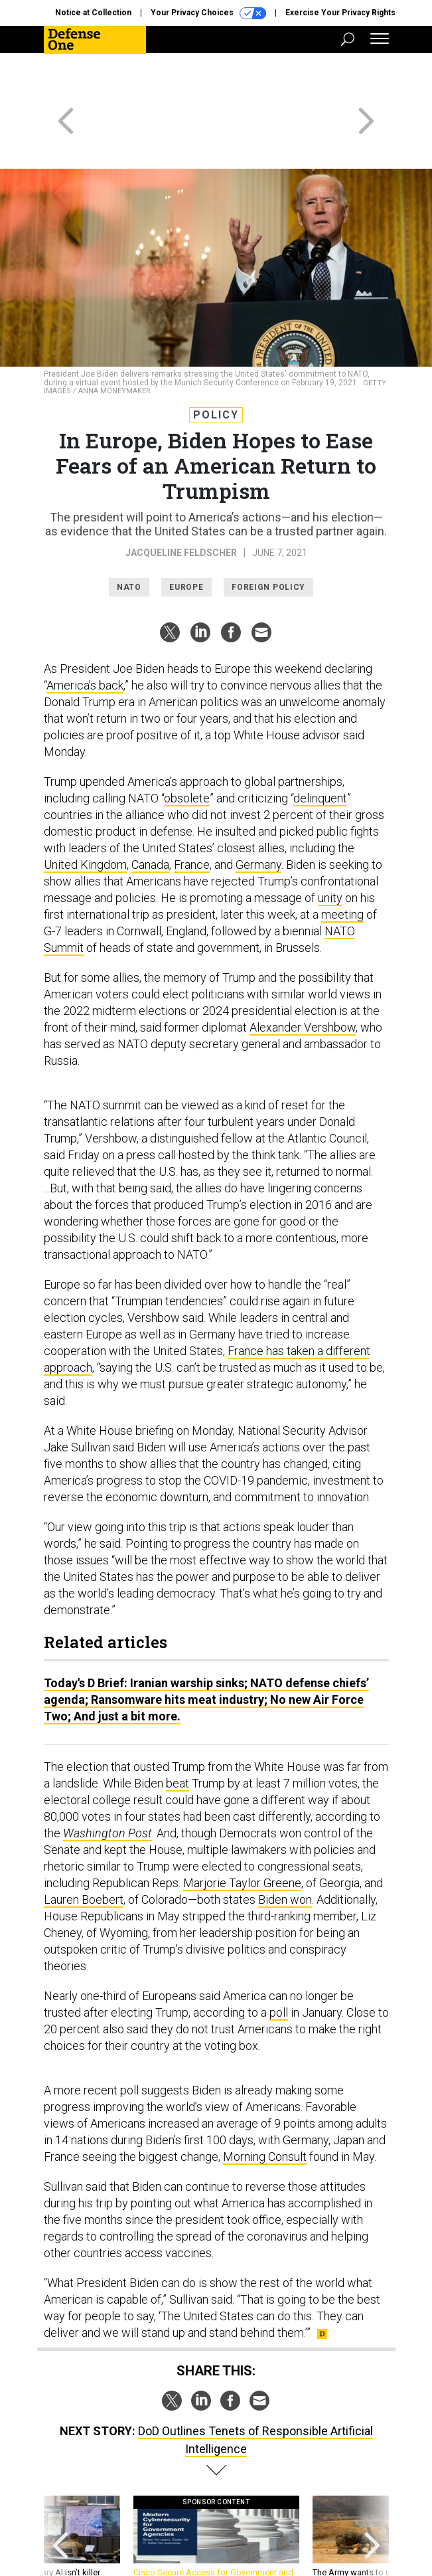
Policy (216, 367)
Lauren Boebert (83, 1852)
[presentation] (60, 2495)
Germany (258, 817)
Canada (150, 817)
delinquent (320, 750)
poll (278, 1965)
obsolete (187, 750)
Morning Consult (265, 2109)
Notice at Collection (93, 12)
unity (330, 850)
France (192, 817)
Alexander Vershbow (303, 979)
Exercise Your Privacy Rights (340, 12)
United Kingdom (85, 817)
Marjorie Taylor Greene (242, 1835)
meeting (342, 867)
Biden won (285, 1852)
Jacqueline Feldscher (181, 505)
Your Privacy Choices (208, 13)
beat (177, 1735)
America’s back (84, 637)
